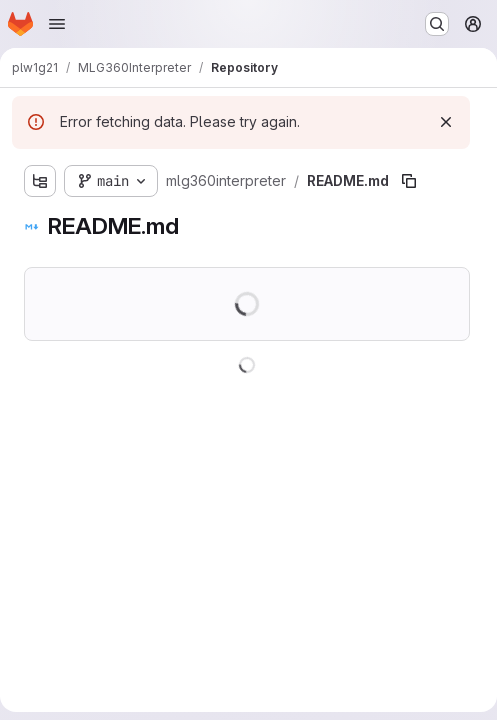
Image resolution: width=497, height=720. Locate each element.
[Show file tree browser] (40, 181)
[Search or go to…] (437, 24)
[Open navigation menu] (57, 24)
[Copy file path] (409, 181)
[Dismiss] (446, 122)
